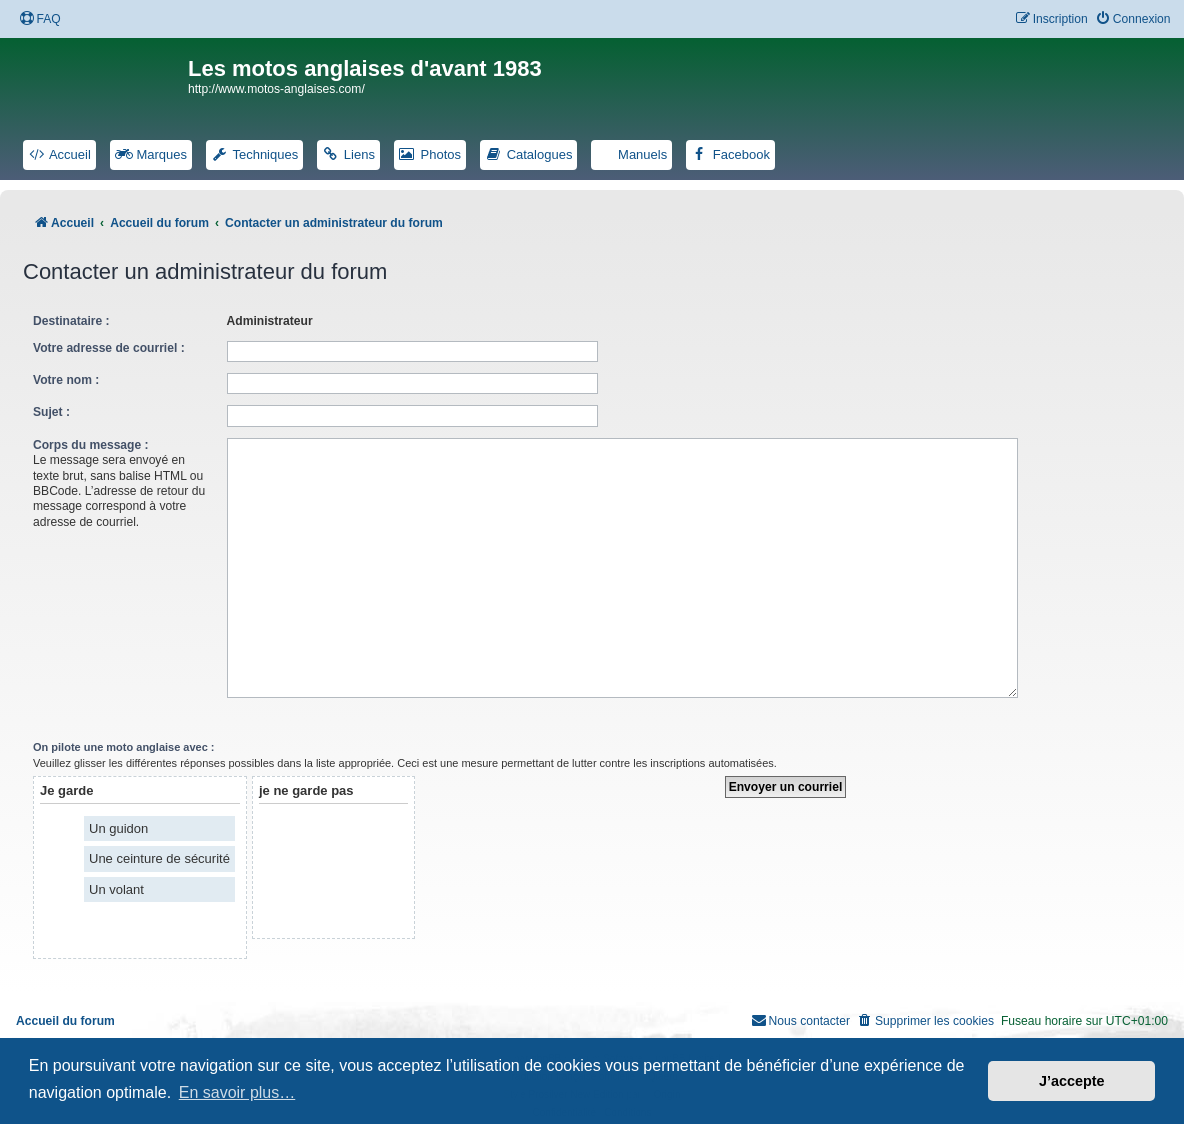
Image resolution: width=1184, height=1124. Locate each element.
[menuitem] (40, 19)
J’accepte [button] (1072, 1081)
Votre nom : (66, 380)
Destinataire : (71, 321)
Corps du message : (91, 445)
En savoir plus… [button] (237, 1092)
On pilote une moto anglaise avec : (124, 739)
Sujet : (51, 412)
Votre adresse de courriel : (109, 348)
